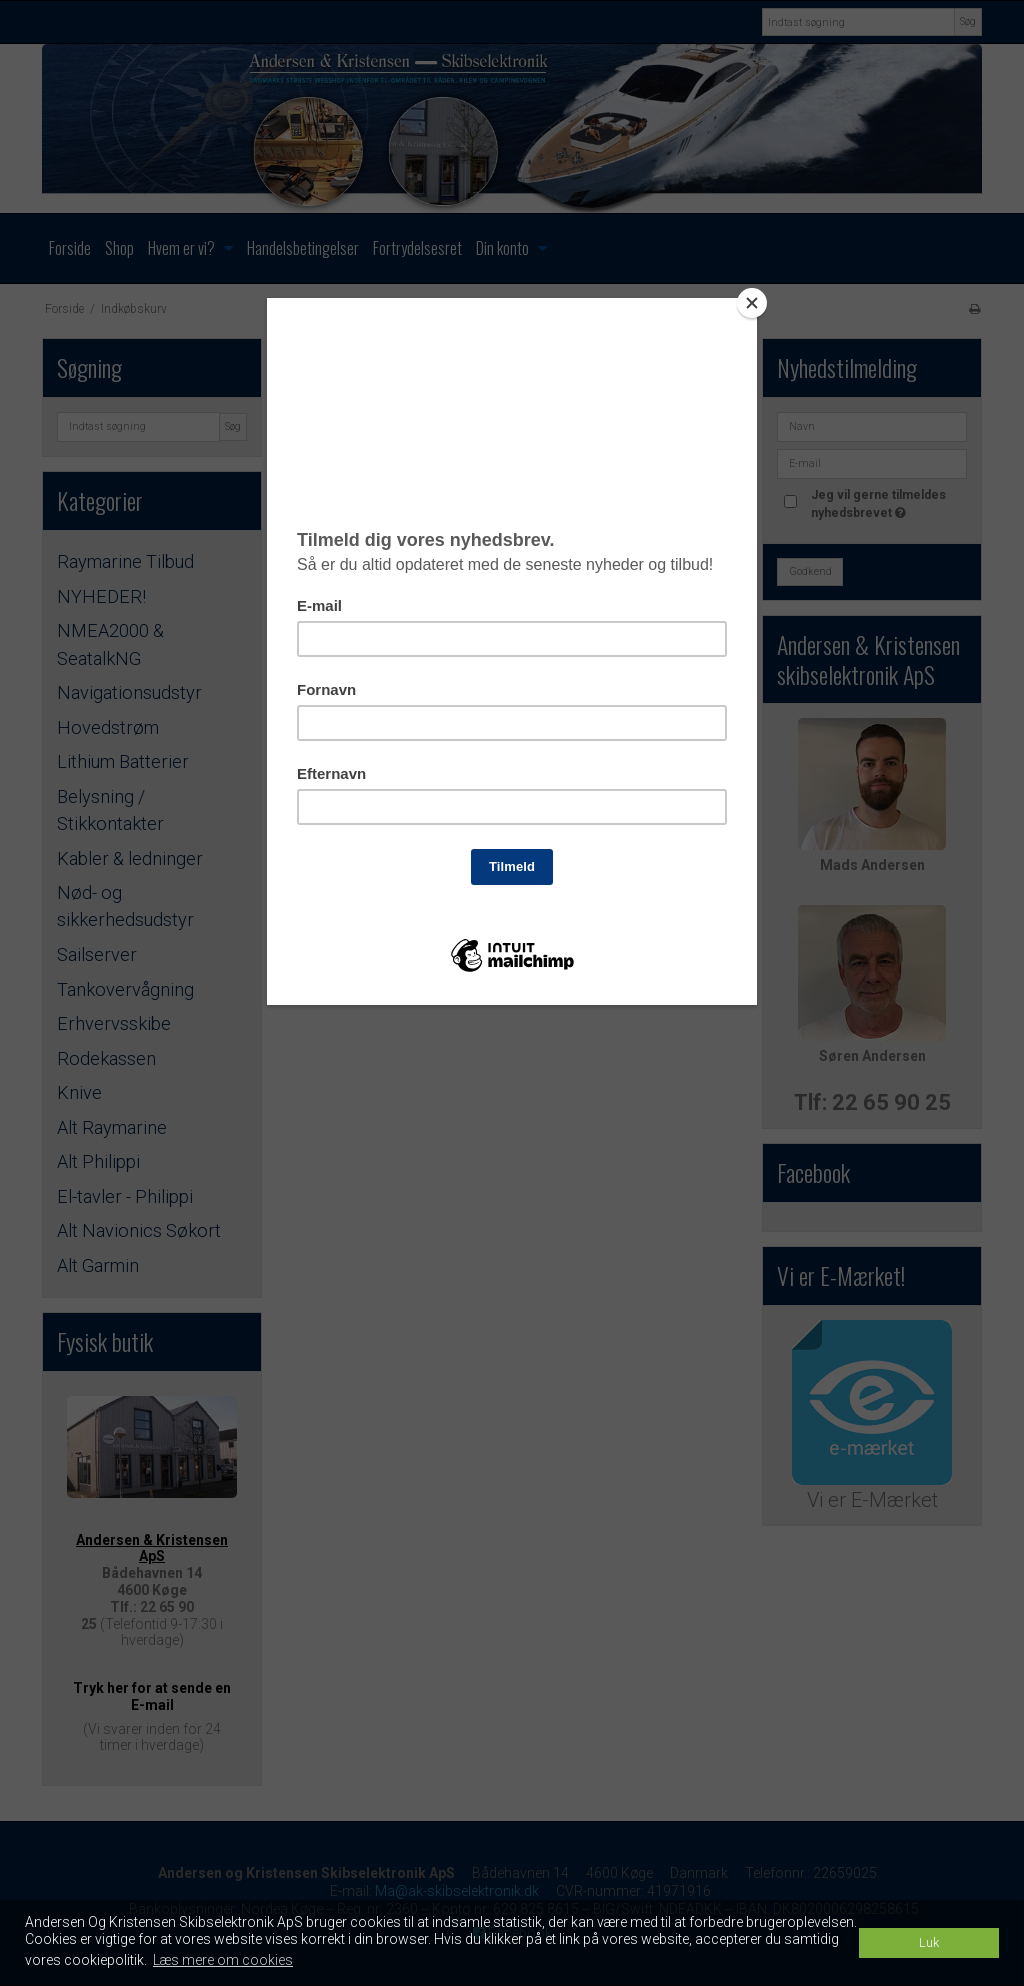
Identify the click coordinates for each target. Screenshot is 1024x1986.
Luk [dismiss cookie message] (929, 1942)
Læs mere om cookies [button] (223, 1960)
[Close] (752, 303)
